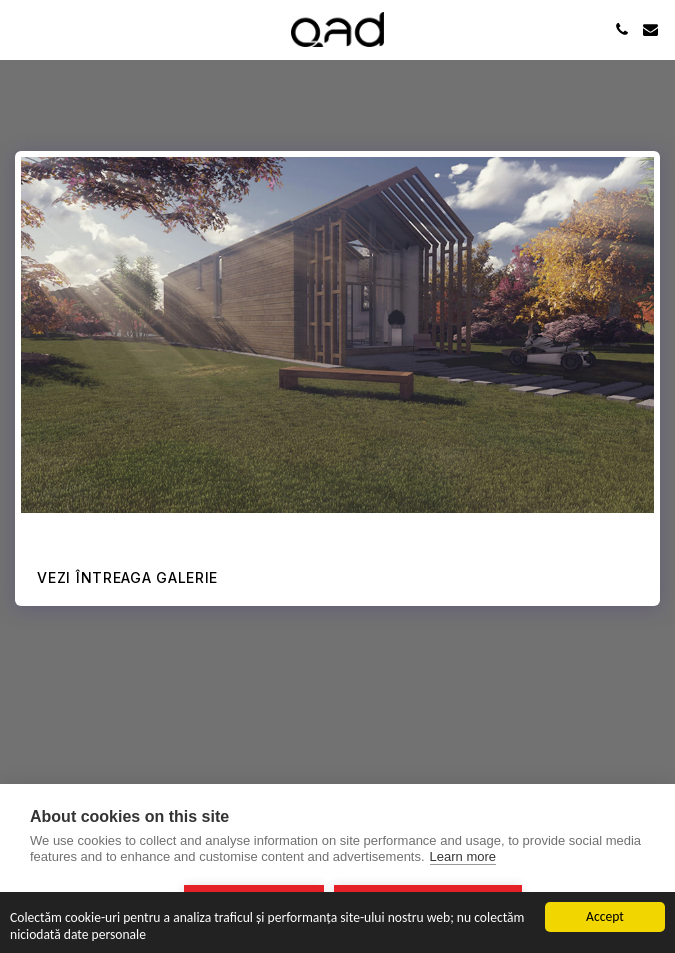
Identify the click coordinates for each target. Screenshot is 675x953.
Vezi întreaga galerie (127, 577)
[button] (22, 29)
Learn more (463, 856)
